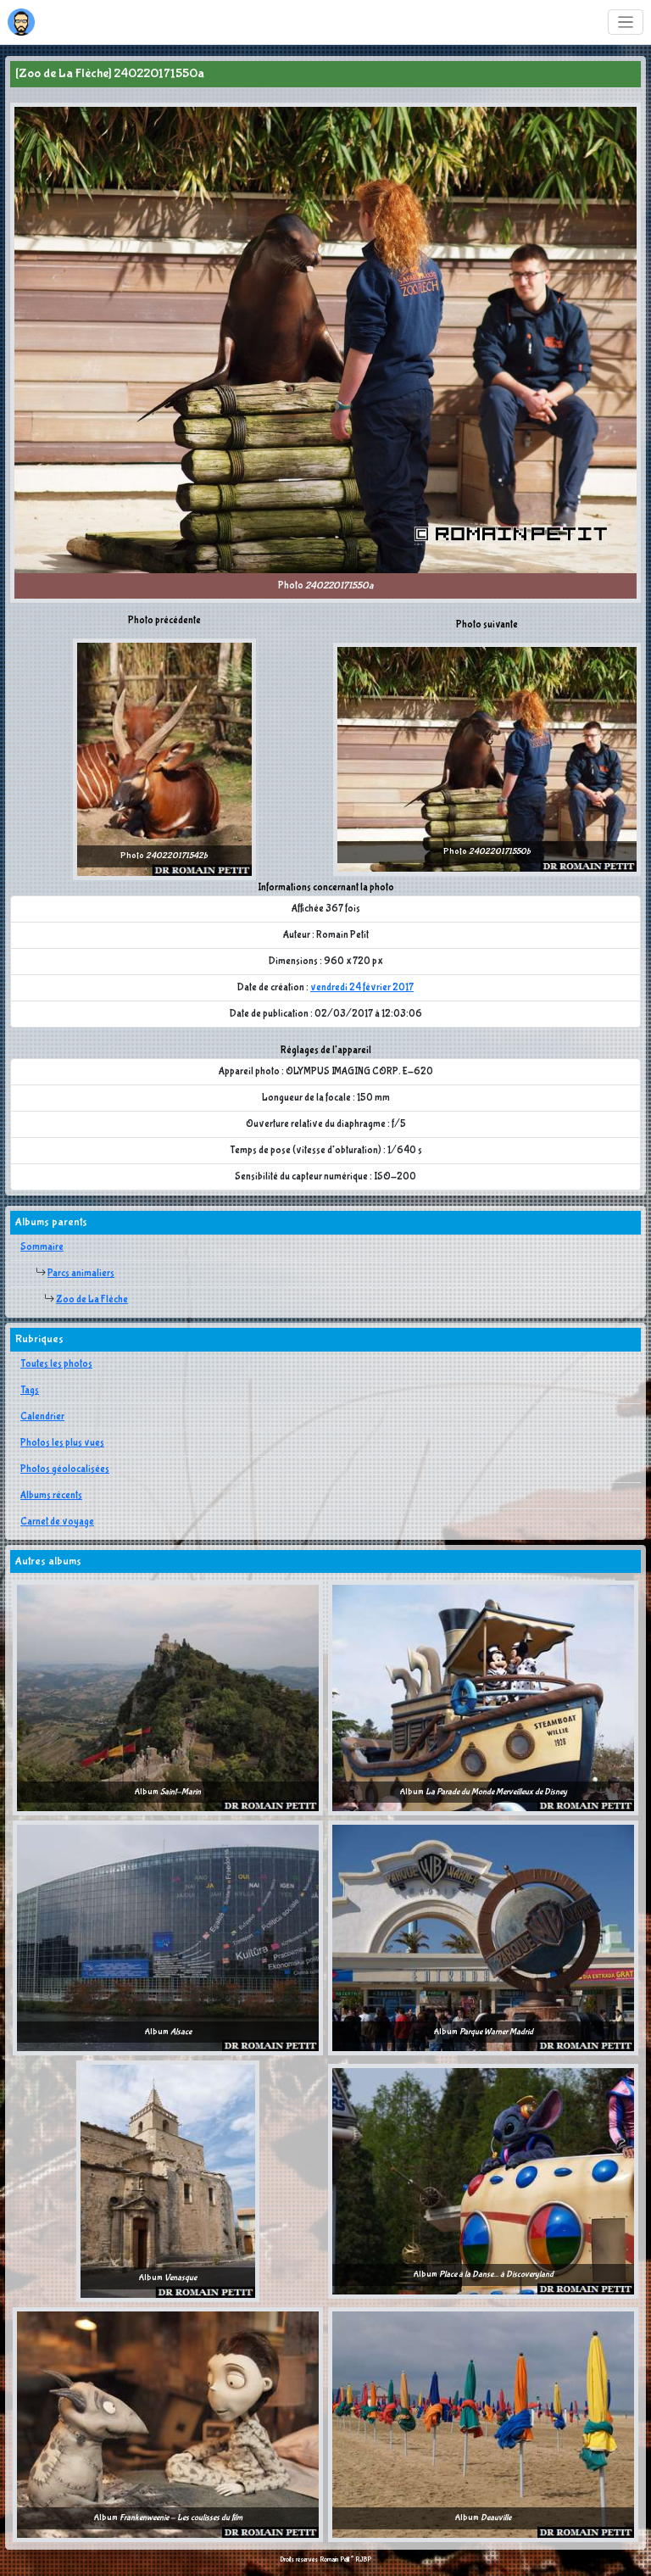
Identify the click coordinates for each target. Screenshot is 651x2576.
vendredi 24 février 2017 (362, 988)
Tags (29, 1391)
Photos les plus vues (62, 1443)
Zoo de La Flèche (92, 1300)
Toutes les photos (56, 1364)
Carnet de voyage (57, 1522)
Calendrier (42, 1417)
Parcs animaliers (80, 1274)
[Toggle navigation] (626, 22)
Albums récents (51, 1496)
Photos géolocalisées (64, 1469)
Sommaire (42, 1247)
